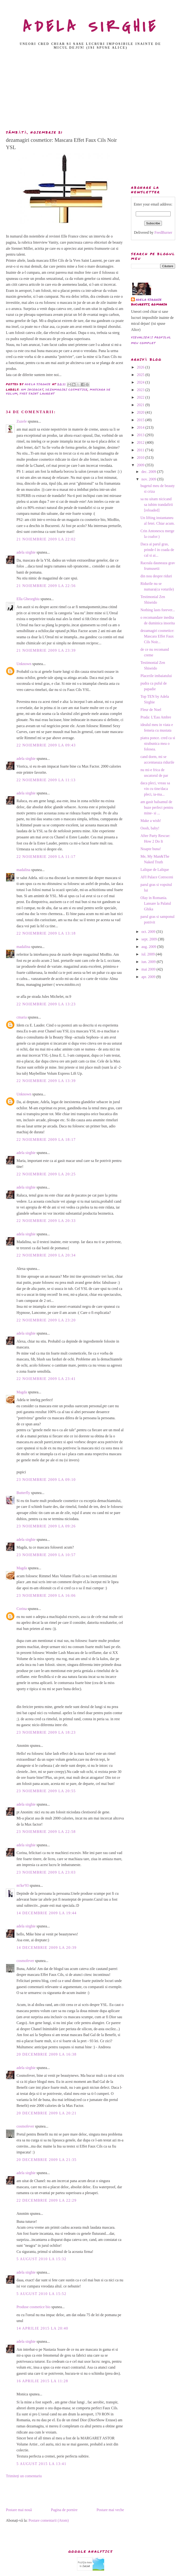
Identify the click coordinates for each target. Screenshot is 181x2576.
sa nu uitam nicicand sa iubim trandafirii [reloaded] (156, 504)
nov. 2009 (149, 479)
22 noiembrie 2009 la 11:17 (46, 857)
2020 (141, 412)
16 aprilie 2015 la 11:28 (42, 2381)
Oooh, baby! (149, 828)
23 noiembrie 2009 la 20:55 (46, 1791)
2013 (141, 435)
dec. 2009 (149, 472)
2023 (141, 390)
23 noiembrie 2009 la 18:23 (46, 1732)
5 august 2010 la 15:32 (41, 2259)
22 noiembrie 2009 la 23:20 (46, 1320)
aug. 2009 (149, 947)
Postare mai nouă (19, 2510)
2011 (141, 450)
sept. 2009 (149, 939)
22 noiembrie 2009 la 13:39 (46, 1081)
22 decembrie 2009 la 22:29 (46, 2200)
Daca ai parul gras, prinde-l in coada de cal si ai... (157, 549)
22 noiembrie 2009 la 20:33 (46, 1221)
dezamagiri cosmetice (66, 390)
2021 (141, 405)
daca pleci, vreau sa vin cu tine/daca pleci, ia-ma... (155, 788)
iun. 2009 (148, 962)
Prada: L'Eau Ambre (155, 717)
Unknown (23, 664)
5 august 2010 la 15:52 (41, 2294)
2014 (141, 427)
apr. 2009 (148, 977)
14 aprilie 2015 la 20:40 (42, 2328)
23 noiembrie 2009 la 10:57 (46, 1555)
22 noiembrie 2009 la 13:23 (46, 1004)
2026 (141, 367)
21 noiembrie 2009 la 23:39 (46, 650)
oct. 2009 (148, 932)
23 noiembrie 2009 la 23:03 (46, 1872)
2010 (141, 458)
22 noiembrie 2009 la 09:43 (46, 745)
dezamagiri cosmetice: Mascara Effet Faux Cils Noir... (157, 636)
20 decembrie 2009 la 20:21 (46, 2113)
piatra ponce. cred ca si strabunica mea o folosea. (157, 743)
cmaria (21, 1017)
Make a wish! (150, 821)
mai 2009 (148, 969)
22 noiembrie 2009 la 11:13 (46, 780)
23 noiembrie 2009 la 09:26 (46, 1526)
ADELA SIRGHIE (90, 27)
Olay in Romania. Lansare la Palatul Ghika (155, 903)
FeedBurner (163, 232)
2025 (141, 375)
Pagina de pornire (64, 2510)
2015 (141, 420)
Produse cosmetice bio (33, 2307)
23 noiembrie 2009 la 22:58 (46, 1832)
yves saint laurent (37, 394)
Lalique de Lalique (154, 870)
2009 (141, 465)
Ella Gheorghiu (28, 599)
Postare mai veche (110, 2510)
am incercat (32, 390)
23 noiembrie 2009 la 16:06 (46, 1595)
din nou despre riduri (156, 576)
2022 (141, 397)
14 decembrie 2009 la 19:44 (46, 1913)
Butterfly (23, 1493)
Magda (21, 1392)
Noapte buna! (150, 849)
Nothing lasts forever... (157, 610)
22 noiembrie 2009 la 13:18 (46, 933)
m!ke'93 (22, 1885)
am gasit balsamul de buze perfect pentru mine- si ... (156, 807)
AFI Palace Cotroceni (156, 877)
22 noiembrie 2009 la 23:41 (46, 1379)
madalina (23, 870)
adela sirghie (26, 552)
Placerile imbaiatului (156, 676)
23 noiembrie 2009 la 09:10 (46, 1480)
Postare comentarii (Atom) (49, 2520)
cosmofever (25, 1961)
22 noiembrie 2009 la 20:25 (46, 1174)
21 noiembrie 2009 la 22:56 (46, 586)
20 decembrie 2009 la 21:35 (46, 2160)
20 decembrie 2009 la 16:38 (46, 2054)
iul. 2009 (148, 954)
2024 (141, 382)
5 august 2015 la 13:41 (41, 2464)
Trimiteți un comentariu (24, 2476)
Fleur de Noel (150, 710)
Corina (21, 1609)
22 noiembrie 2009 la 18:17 (46, 1139)
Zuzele (21, 421)
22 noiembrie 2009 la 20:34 (46, 1255)
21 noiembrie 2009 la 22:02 (46, 539)
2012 (141, 442)
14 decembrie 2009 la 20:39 (46, 1948)
